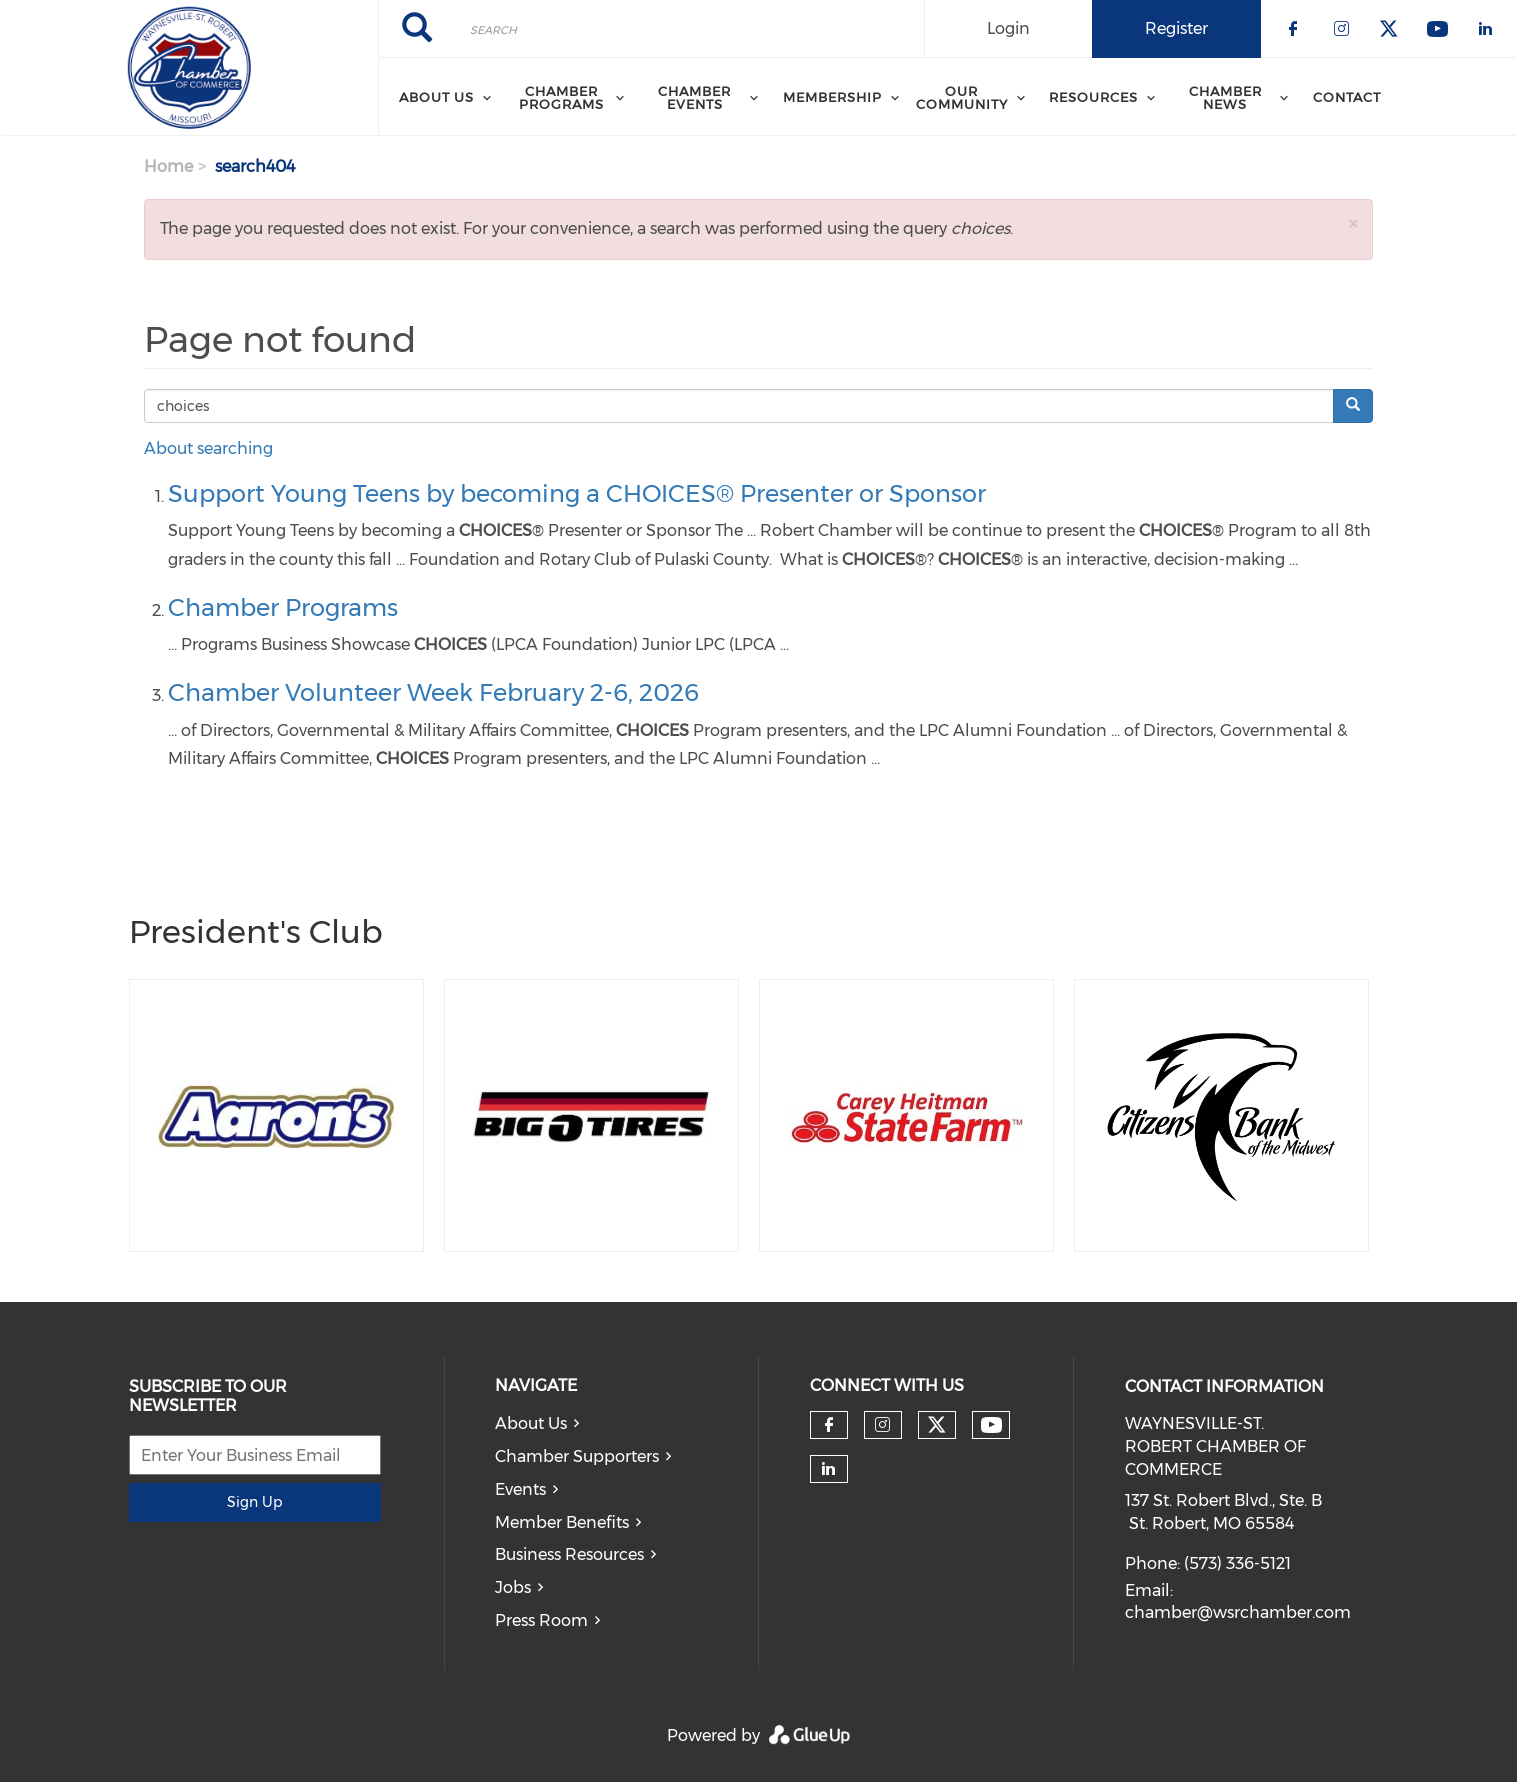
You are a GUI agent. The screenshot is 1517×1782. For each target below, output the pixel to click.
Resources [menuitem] (1093, 97)
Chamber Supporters (577, 1456)
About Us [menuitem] (436, 97)
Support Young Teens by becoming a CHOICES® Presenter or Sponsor (577, 493)
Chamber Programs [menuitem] (561, 97)
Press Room (541, 1620)
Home (168, 166)
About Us (531, 1423)
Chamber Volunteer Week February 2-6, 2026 (433, 692)
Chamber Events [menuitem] (694, 97)
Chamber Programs (283, 607)
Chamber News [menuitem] (1225, 97)
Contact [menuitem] (1347, 97)
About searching (208, 448)
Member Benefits (562, 1522)
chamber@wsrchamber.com (1238, 1612)
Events (520, 1489)
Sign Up (254, 1502)
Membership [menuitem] (832, 97)
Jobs (513, 1587)
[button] (1353, 223)
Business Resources (569, 1554)
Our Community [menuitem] (962, 97)
